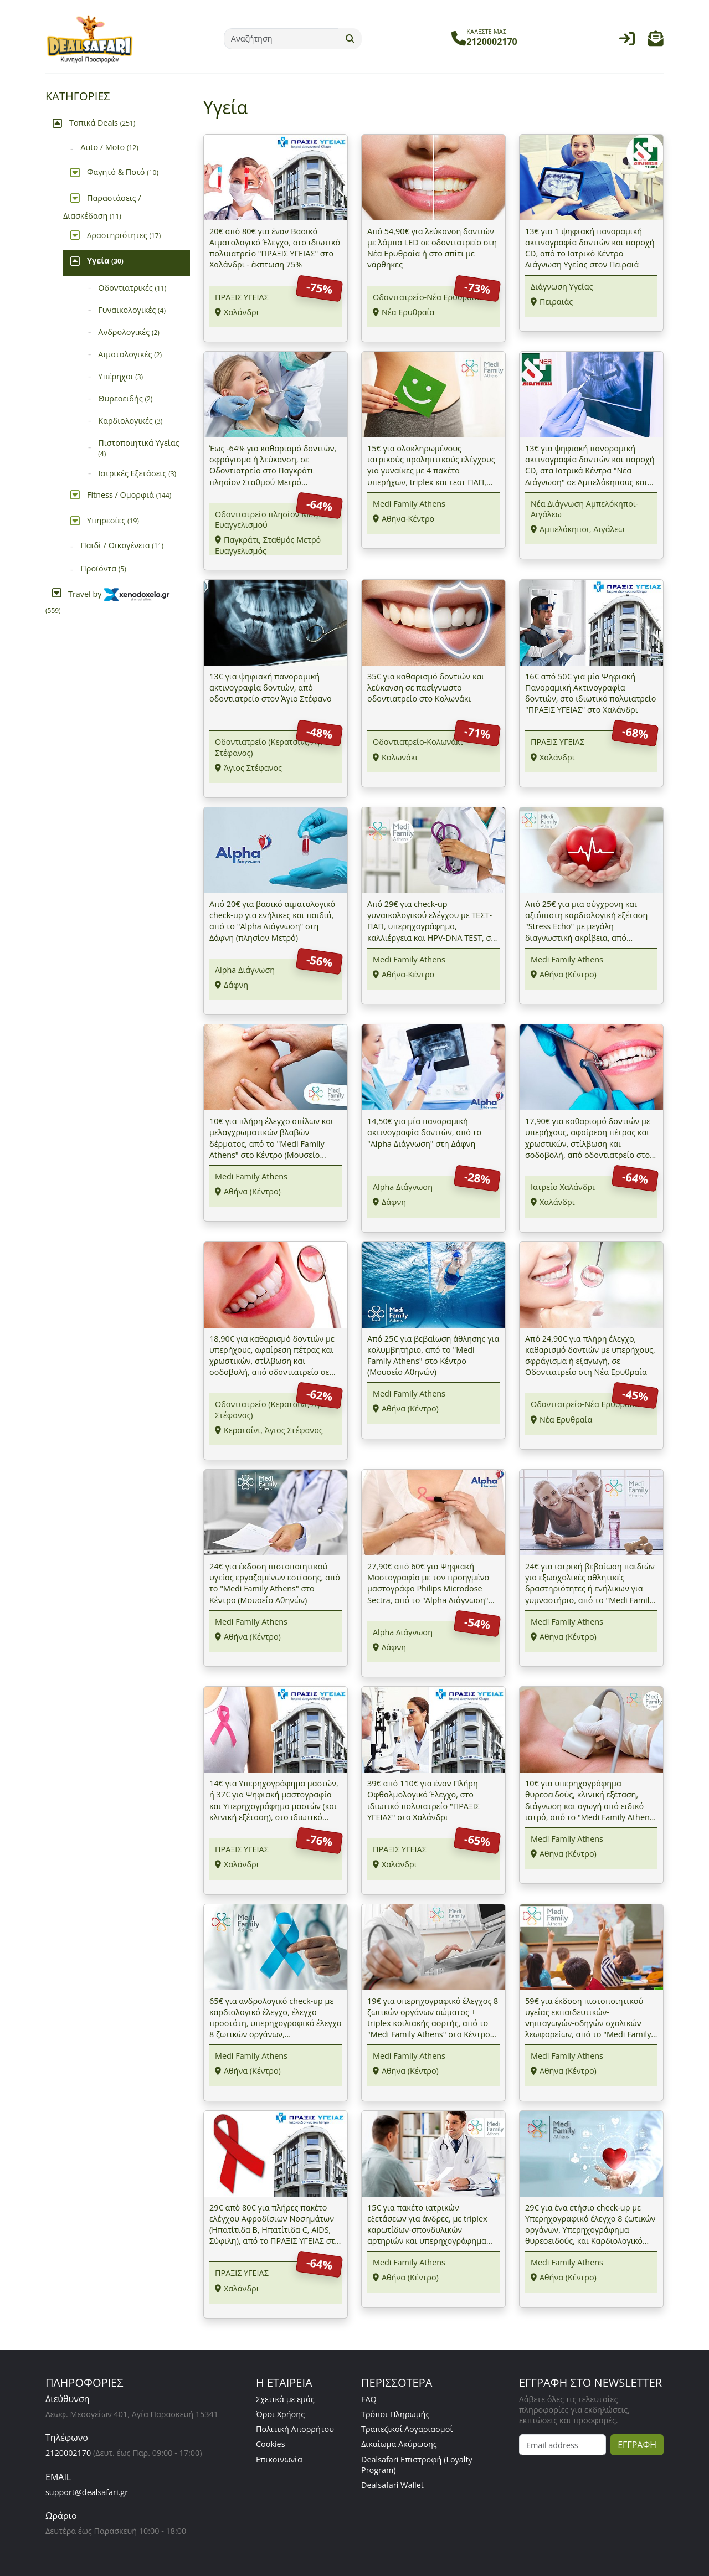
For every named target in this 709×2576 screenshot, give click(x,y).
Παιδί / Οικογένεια (121, 545)
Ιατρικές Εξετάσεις (137, 473)
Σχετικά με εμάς (285, 2399)
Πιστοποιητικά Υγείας (138, 447)
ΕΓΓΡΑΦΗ (637, 2445)
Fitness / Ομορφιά (129, 495)
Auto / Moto (109, 147)
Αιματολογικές (130, 354)
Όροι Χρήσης (280, 2414)
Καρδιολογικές (130, 420)
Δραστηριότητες (124, 235)
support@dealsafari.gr (86, 2492)
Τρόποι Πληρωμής (395, 2414)
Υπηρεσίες (113, 520)
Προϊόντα (103, 568)
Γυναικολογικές (132, 310)
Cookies (270, 2444)
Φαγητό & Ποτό (122, 172)
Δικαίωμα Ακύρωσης (399, 2444)
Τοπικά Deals (102, 122)
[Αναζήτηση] (281, 38)
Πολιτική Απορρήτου (295, 2429)
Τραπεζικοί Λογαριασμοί (407, 2429)
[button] (656, 41)
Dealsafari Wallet (392, 2485)
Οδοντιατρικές (132, 287)
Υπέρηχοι (120, 376)
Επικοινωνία (279, 2459)
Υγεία (105, 260)
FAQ (369, 2399)
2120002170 (68, 2453)
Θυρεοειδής (125, 398)
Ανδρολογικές (129, 332)
